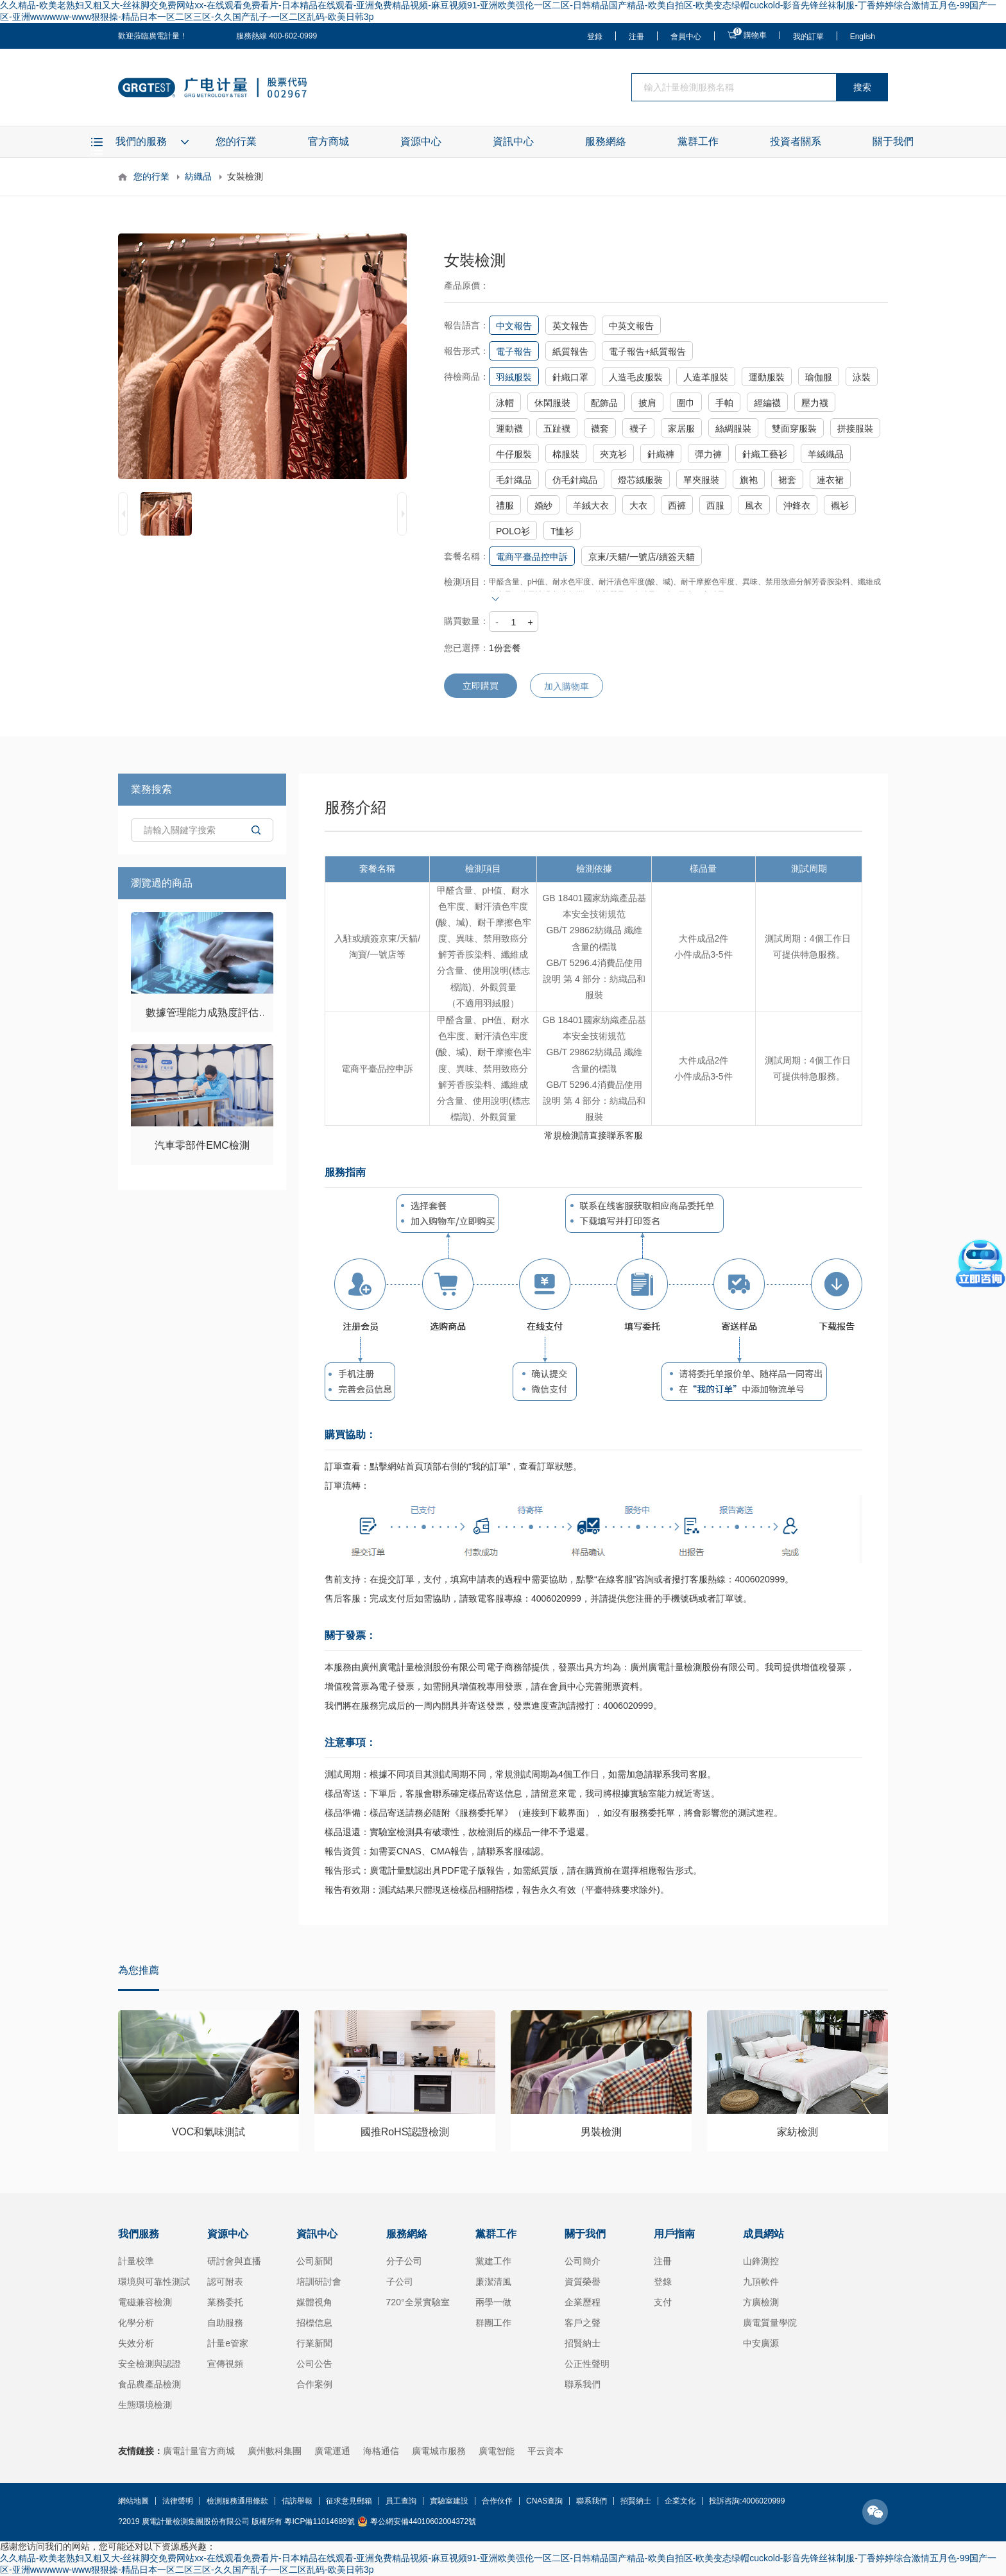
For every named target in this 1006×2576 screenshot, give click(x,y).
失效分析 (136, 2343)
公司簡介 (583, 2261)
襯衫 (840, 505)
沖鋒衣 (796, 505)
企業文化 (680, 2501)
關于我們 (893, 141)
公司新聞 (314, 2261)
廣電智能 (497, 2451)
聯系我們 (583, 2384)
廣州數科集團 (275, 2451)
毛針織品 (514, 480)
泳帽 (505, 403)
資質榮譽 (583, 2281)
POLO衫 (513, 531)
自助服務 (225, 2323)
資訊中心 (513, 141)
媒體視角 (314, 2302)
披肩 (647, 403)
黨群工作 (698, 141)
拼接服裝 (855, 428)
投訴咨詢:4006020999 (747, 2501)
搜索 (862, 87)
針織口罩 (570, 377)
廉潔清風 (493, 2281)
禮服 (505, 505)
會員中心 (685, 36)
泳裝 (862, 377)
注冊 (636, 36)
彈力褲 (708, 454)
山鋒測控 (761, 2261)
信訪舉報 (297, 2501)
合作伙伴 (497, 2501)
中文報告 (514, 326)
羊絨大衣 (591, 505)
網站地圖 (133, 2501)
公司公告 (314, 2364)
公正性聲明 (587, 2364)
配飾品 (604, 403)
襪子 (638, 428)
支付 (663, 2302)
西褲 (677, 505)
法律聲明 (177, 2501)
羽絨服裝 (514, 377)
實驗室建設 (449, 2501)
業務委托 (225, 2302)
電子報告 (514, 351)
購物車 (755, 35)
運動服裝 (767, 377)
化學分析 (136, 2323)
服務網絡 (605, 141)
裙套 (787, 480)
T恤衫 (562, 531)
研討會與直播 (234, 2261)
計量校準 (136, 2261)
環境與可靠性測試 (154, 2281)
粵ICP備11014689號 (319, 2521)
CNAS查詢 (544, 2501)
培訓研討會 (318, 2281)
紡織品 (198, 176)
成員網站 (763, 2233)
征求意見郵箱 (349, 2501)
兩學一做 (493, 2302)
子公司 (399, 2281)
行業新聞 (314, 2343)
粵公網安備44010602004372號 (423, 2521)
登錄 (594, 36)
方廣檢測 (761, 2302)
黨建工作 (493, 2261)
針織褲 (660, 454)
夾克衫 (613, 454)
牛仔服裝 (514, 454)
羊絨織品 (826, 454)
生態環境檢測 (145, 2405)
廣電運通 (332, 2451)
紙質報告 (570, 351)
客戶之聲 (583, 2323)
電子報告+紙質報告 (647, 351)
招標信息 (314, 2323)
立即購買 (481, 686)
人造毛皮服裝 (636, 377)
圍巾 (686, 403)
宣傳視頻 (225, 2364)
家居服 (681, 428)
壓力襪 (814, 403)
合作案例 (314, 2384)
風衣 (754, 505)
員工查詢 (401, 2501)
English (862, 36)
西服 (715, 505)
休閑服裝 (552, 403)
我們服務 (138, 2233)
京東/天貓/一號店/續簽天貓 (641, 557)
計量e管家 (227, 2343)
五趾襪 (556, 428)
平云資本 (545, 2451)
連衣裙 (830, 480)
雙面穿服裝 (794, 428)
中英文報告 (631, 326)
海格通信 (381, 2451)
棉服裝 (565, 454)
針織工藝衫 (764, 454)
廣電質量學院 (770, 2323)
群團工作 (493, 2323)
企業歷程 (583, 2302)
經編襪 (767, 403)
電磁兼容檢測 (145, 2302)
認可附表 (225, 2281)
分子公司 (404, 2261)
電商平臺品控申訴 (532, 557)
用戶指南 (674, 2233)
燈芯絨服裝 (640, 480)
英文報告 (570, 326)
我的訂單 (808, 36)
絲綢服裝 (733, 428)
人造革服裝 (705, 377)
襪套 (600, 428)
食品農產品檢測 (149, 2384)
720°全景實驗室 (418, 2302)
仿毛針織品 (574, 480)
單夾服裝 (701, 480)
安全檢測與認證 (149, 2364)
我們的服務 (141, 141)
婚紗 (543, 505)
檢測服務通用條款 (237, 2501)
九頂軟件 (761, 2281)
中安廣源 (761, 2343)
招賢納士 (583, 2343)
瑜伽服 (818, 377)
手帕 (724, 403)
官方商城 (328, 141)
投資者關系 (795, 141)
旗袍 (749, 480)
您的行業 (236, 141)
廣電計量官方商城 (199, 2451)
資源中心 (420, 141)
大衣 (638, 505)
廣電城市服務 (439, 2451)
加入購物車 (566, 686)
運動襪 (509, 428)
